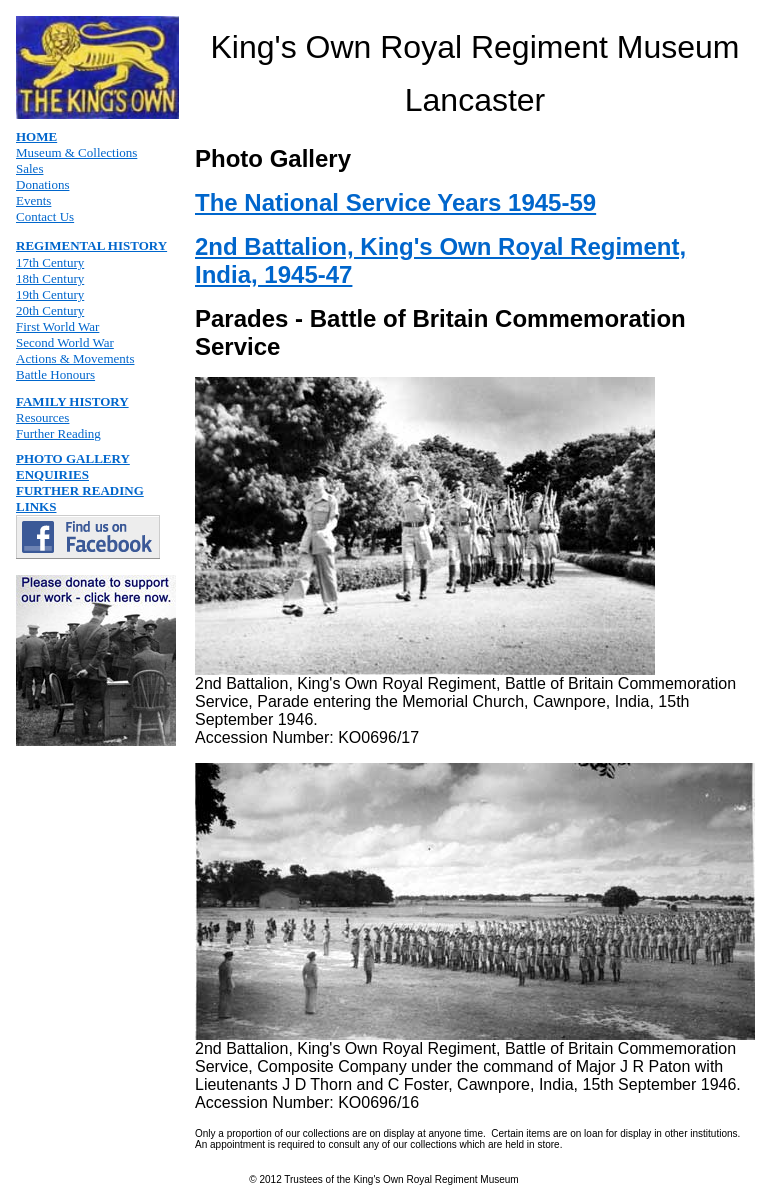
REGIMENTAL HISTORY (91, 245)
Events (33, 200)
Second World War (65, 342)
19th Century (50, 294)
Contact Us (45, 216)
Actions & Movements (75, 358)
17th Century (50, 262)
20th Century (50, 310)
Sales (29, 168)
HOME (36, 136)
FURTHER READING (80, 490)
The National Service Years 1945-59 (395, 202)
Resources (42, 417)
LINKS (36, 506)
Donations (42, 184)
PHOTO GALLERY (73, 458)
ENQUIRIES (52, 474)
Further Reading (58, 433)
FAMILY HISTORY (72, 401)
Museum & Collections (76, 152)
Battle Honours (55, 374)
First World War (57, 326)
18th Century (50, 278)
